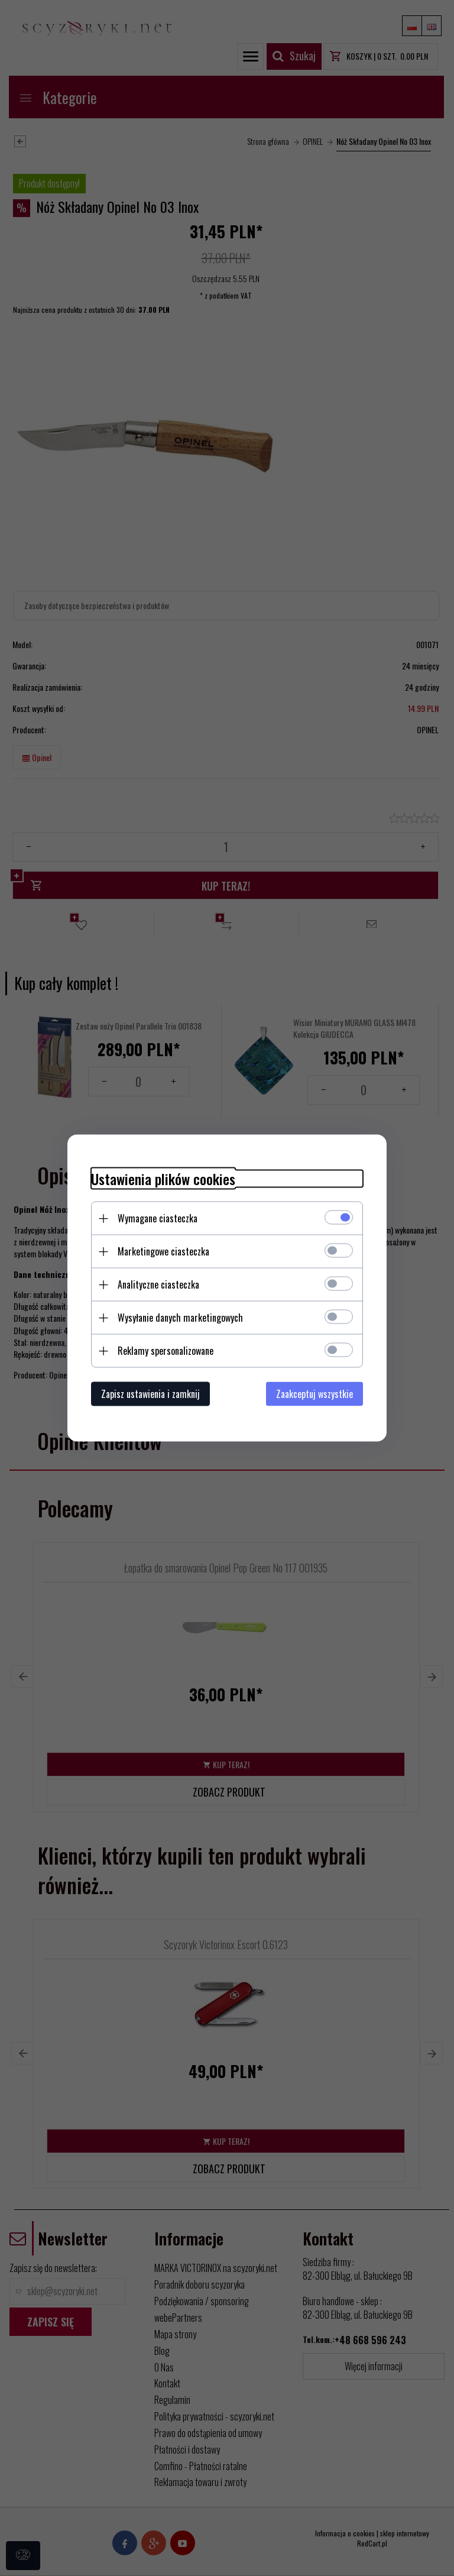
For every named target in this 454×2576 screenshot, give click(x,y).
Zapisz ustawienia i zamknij (150, 1394)
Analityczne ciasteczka (158, 1284)
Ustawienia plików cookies (163, 1178)
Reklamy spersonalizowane (165, 1351)
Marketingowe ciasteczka (163, 1251)
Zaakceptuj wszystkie (314, 1394)
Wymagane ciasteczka (157, 1218)
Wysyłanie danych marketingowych (180, 1317)
